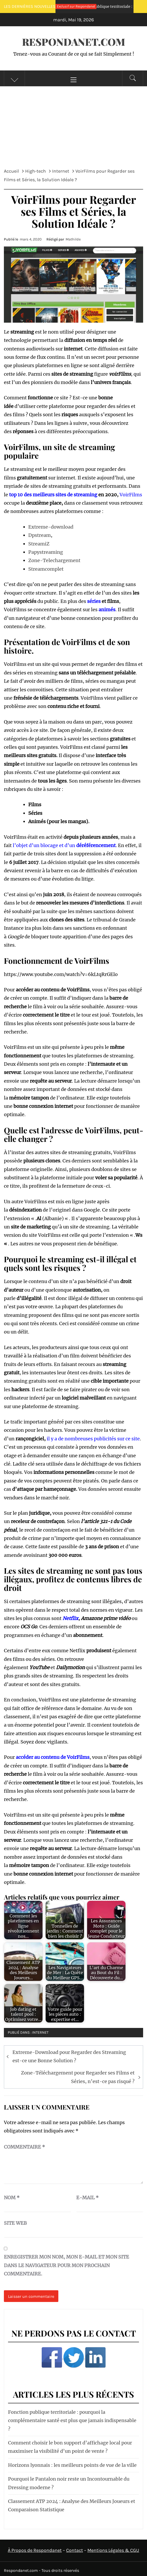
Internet (40, 2032)
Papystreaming (45, 552)
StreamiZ (39, 544)
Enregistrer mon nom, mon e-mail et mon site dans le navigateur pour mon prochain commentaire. (66, 2265)
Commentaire (24, 2147)
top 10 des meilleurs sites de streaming (53, 495)
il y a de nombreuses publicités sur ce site (93, 1439)
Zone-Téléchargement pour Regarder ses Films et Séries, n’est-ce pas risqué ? (78, 2077)
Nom (12, 2198)
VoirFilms (131, 495)
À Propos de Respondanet (35, 2550)
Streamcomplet (46, 569)
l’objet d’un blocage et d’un (64, 845)
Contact (74, 2550)
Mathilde (73, 239)
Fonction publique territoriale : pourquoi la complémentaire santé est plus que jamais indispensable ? (72, 2420)
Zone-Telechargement (54, 560)
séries (94, 601)
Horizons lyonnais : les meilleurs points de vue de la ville (72, 2465)
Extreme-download (50, 527)
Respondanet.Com (73, 41)
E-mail (87, 2198)
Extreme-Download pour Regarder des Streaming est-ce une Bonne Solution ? (69, 2056)
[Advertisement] (73, 125)
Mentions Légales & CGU (113, 2550)
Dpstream (39, 535)
